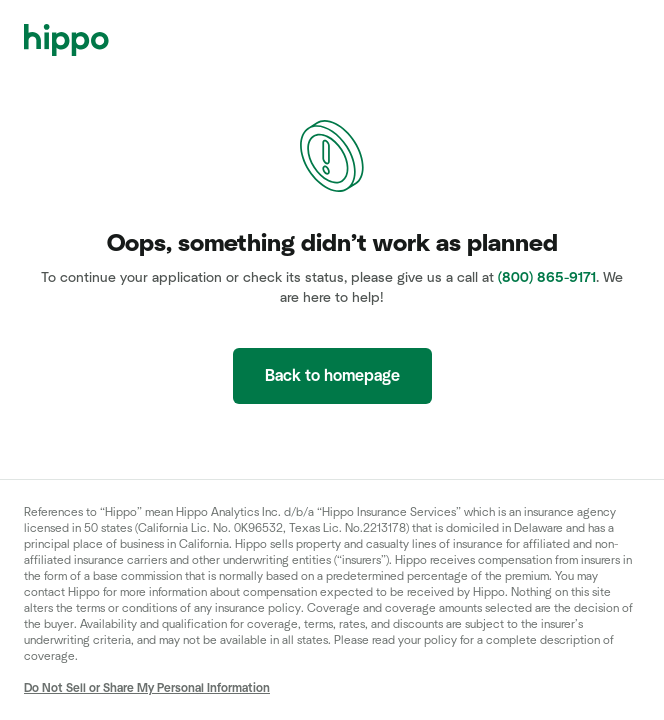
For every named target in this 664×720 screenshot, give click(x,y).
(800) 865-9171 (547, 278)
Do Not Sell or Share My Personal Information (147, 688)
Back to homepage (332, 376)
